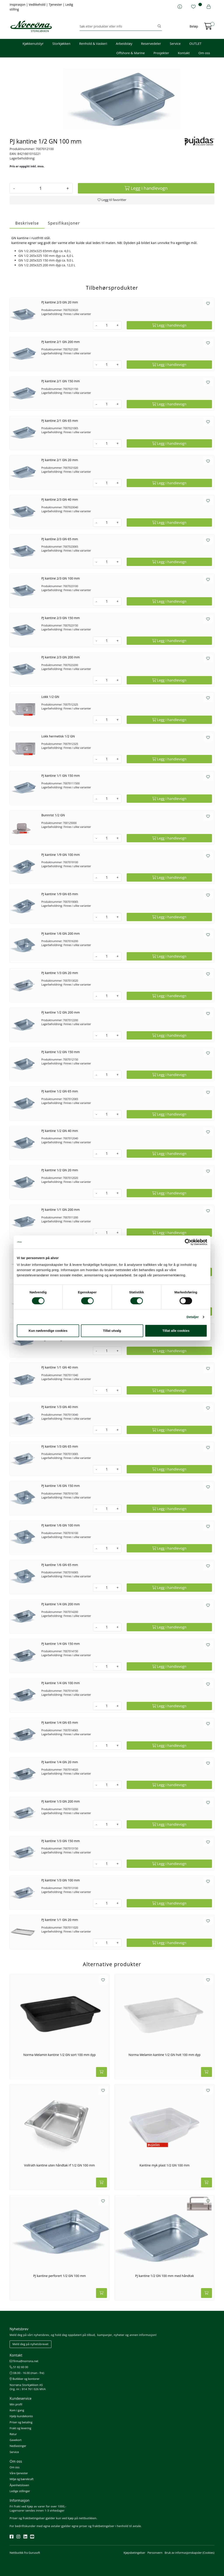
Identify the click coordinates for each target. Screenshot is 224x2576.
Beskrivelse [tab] (27, 223)
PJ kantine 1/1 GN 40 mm (59, 1367)
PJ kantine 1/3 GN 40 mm (59, 1407)
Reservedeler (151, 43)
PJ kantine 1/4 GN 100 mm (60, 1683)
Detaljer (193, 1317)
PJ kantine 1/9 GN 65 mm (59, 894)
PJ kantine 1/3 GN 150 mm (60, 1841)
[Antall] (40, 188)
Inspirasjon (18, 4)
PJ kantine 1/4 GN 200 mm (60, 1604)
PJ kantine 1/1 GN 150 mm (60, 775)
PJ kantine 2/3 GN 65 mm (59, 539)
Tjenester (56, 4)
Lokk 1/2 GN (50, 697)
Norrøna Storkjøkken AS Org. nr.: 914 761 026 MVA (28, 2387)
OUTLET (195, 43)
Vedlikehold (37, 4)
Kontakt (184, 53)
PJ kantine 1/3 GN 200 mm (60, 1801)
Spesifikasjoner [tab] (64, 223)
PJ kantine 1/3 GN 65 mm (59, 1446)
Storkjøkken (61, 43)
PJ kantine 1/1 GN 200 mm (60, 1210)
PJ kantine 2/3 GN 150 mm (60, 618)
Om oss (204, 53)
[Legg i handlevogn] (146, 188)
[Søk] (118, 26)
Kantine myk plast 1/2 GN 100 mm (165, 2165)
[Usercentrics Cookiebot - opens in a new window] (188, 1242)
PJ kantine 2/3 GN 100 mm (60, 578)
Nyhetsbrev (19, 2329)
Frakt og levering (20, 2428)
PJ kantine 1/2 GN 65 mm (59, 1091)
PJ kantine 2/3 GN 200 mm (60, 657)
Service (175, 43)
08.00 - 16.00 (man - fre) (27, 2373)
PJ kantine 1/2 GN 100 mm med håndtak (164, 2276)
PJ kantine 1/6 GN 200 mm (60, 933)
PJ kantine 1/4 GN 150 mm (60, 1644)
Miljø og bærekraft (21, 2479)
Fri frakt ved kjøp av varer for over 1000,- (38, 2506)
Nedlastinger (18, 2446)
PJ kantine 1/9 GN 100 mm (60, 855)
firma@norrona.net (24, 2361)
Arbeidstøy (124, 43)
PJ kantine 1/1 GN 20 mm (59, 1920)
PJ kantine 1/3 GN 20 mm (59, 973)
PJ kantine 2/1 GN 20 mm (59, 460)
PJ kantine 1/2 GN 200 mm (60, 1012)
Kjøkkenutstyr (33, 43)
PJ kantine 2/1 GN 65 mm (59, 421)
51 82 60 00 (19, 2367)
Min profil (16, 2404)
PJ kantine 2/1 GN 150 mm (60, 381)
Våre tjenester (19, 2473)
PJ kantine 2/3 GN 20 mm (59, 302)
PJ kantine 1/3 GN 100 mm (60, 1880)
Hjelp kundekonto (21, 2416)
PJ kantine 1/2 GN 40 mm (59, 1131)
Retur (13, 2434)
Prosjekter (161, 53)
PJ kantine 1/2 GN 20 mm (59, 1170)
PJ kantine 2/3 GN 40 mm (59, 499)
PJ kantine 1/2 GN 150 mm (60, 1052)
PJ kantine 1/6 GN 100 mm (60, 1525)
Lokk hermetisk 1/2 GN (58, 736)
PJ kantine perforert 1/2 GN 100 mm (59, 2276)
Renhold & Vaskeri (93, 43)
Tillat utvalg (112, 1330)
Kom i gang (17, 2410)
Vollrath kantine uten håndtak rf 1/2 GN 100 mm (59, 2165)
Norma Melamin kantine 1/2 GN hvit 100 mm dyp (164, 2055)
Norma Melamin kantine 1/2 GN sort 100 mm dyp (59, 2055)
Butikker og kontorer (25, 2379)
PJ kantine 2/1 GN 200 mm (60, 342)
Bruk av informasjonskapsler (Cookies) (189, 2553)
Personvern (154, 2553)
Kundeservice (21, 2398)
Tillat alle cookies (176, 1330)
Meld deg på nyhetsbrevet (30, 2344)
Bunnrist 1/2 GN (53, 815)
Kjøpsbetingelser (134, 2553)
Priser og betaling (21, 2422)
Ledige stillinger (20, 2491)
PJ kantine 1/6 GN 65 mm (59, 1565)
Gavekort (15, 2440)
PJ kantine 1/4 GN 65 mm (59, 1722)
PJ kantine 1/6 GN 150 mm (60, 1486)
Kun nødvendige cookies (48, 1330)
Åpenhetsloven (19, 2485)
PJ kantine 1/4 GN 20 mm (59, 1762)
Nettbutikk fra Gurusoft (25, 2553)
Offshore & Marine (130, 53)
